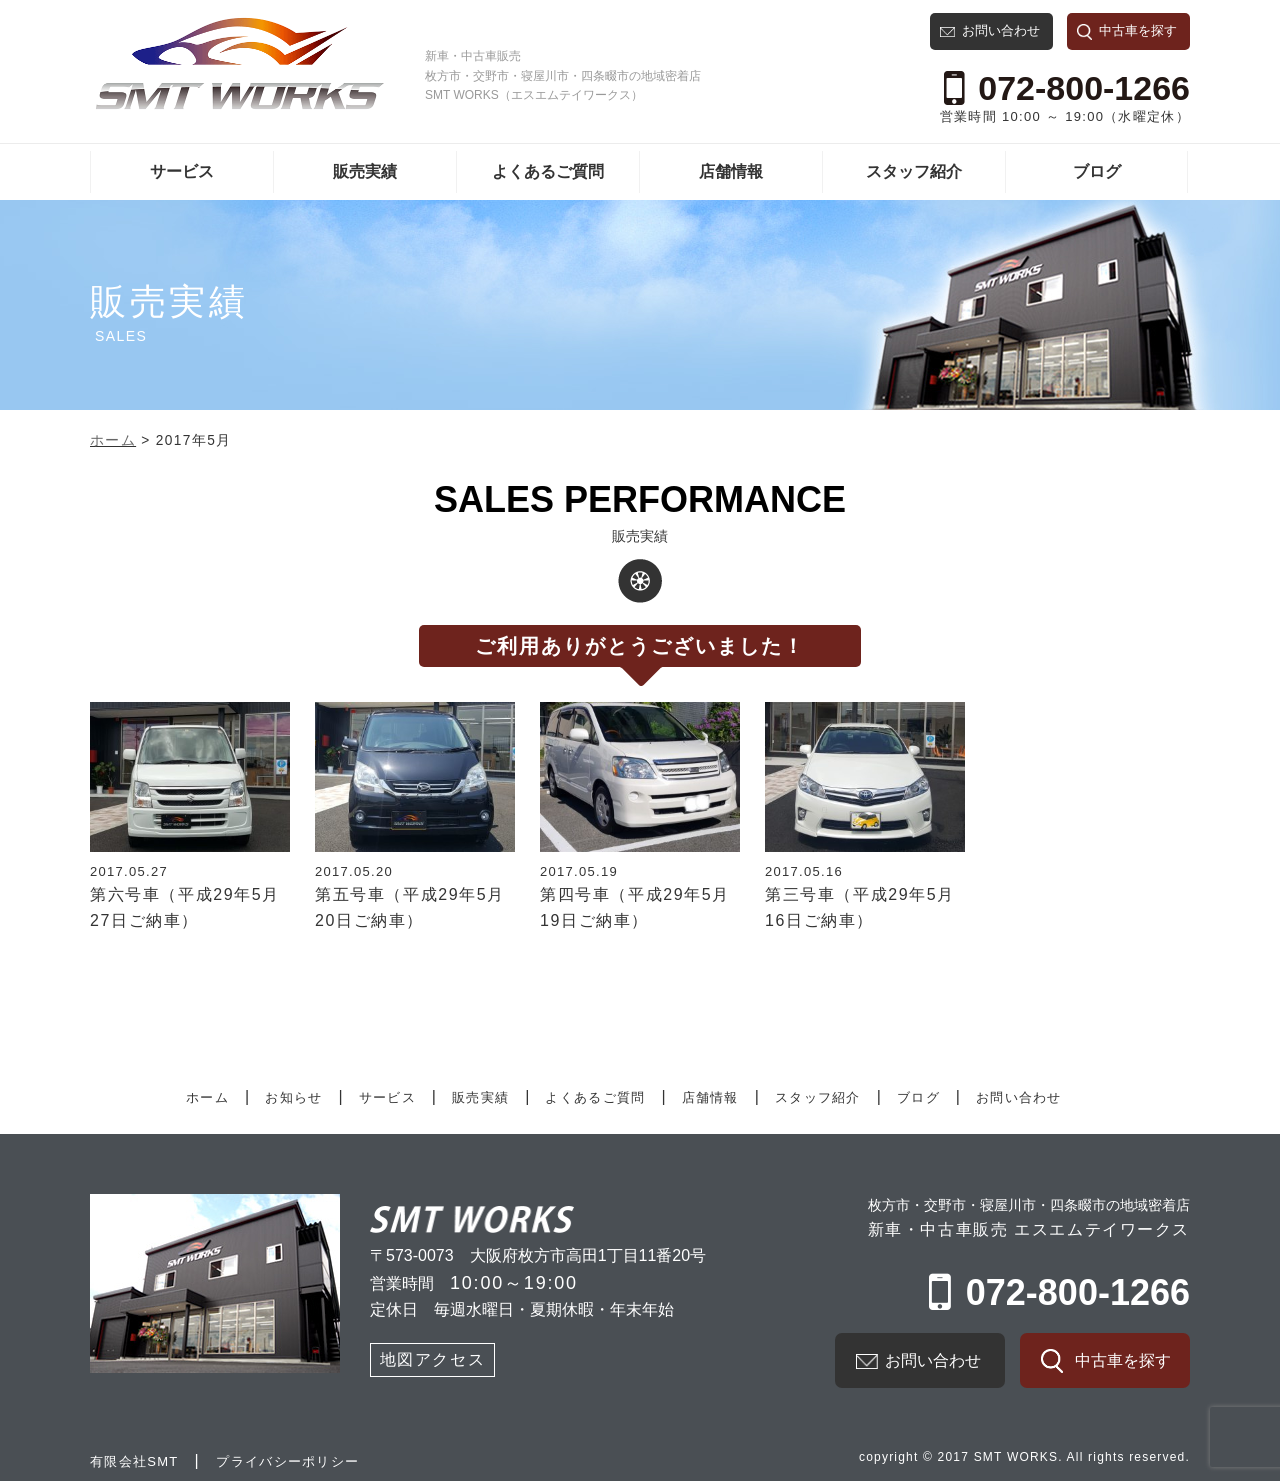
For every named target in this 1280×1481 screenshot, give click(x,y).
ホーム (207, 1097)
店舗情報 (731, 171)
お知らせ (293, 1097)
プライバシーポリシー (287, 1461)
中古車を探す (1138, 30)
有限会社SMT (134, 1461)
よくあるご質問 (548, 171)
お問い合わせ (1001, 30)
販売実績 (365, 171)
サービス (182, 171)
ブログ (1097, 171)
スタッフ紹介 (914, 171)
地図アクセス (433, 1359)
